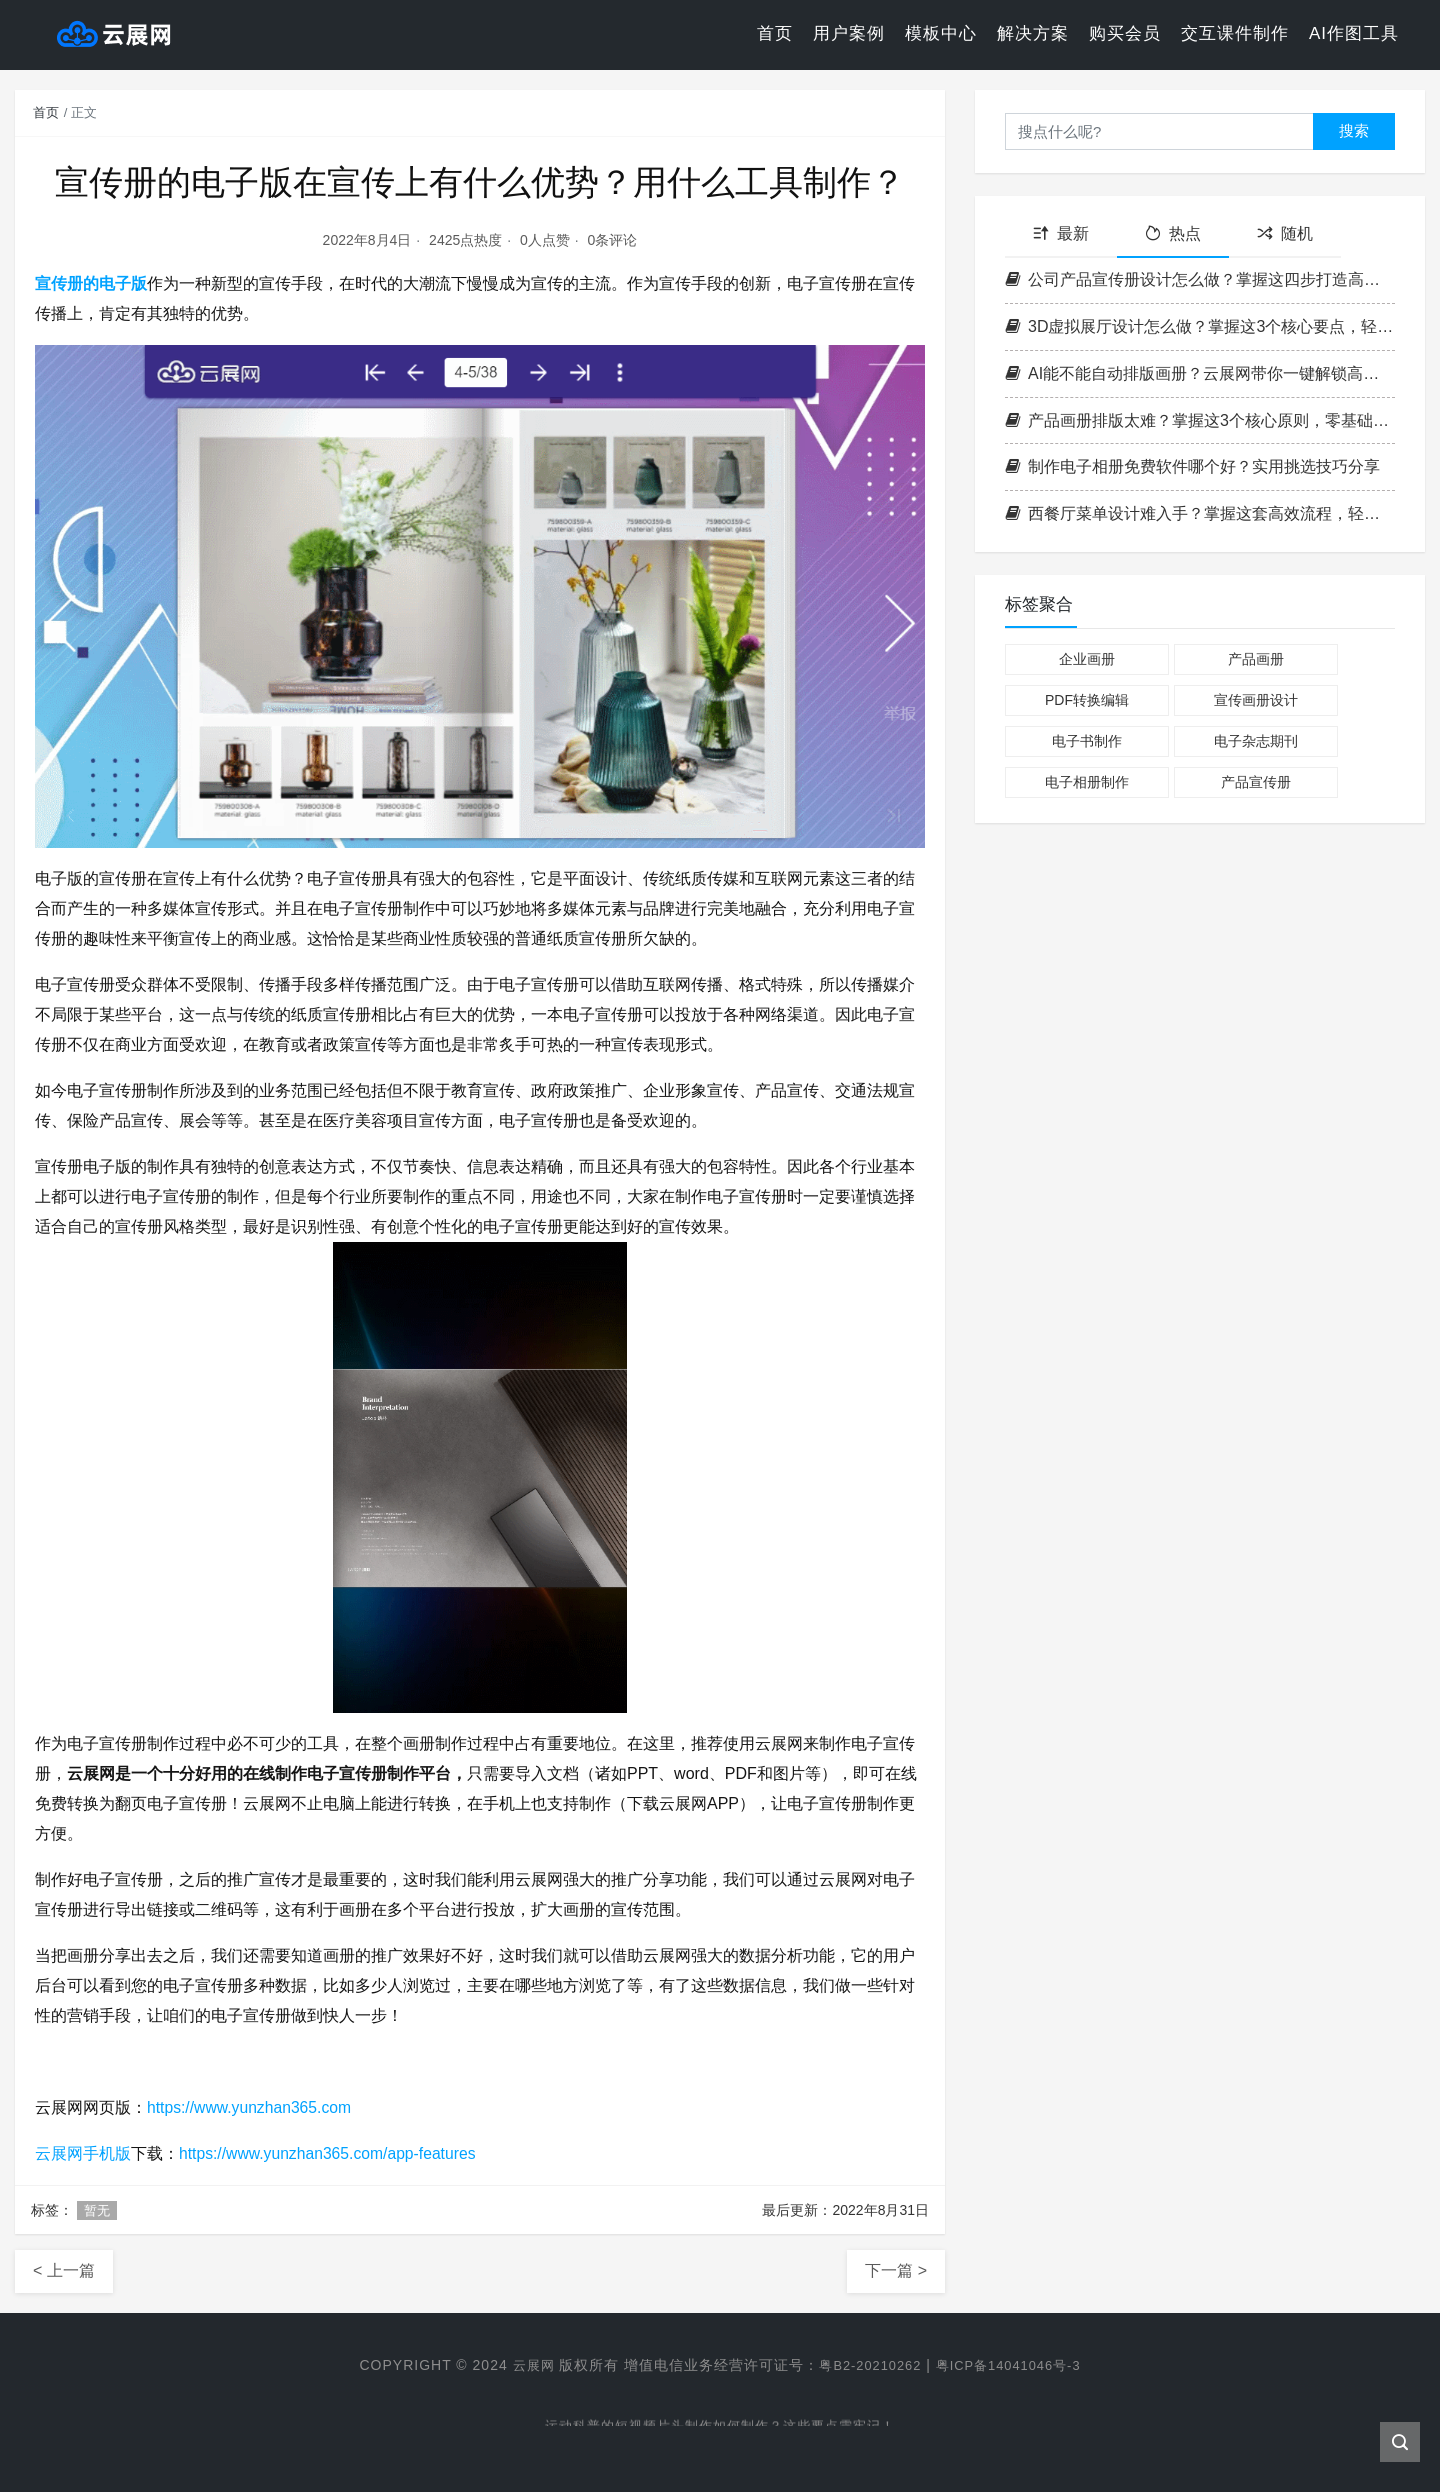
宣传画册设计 (1256, 700)
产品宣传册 (1256, 782)
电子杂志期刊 (1256, 741)
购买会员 (1125, 34)
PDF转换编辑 (1087, 700)
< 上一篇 (64, 2270)
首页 (775, 34)
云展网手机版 (83, 2153)
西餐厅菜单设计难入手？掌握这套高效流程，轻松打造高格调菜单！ (1200, 513)
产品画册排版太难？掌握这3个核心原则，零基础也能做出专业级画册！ (1200, 420)
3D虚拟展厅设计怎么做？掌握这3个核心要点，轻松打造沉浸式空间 (1200, 326)
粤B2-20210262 (866, 2365)
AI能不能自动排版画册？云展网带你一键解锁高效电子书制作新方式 (1200, 373)
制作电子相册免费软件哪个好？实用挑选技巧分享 (1192, 466)
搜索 (1354, 130)
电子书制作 (1087, 741)
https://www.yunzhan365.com (251, 2107)
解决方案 (1033, 34)
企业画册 (1087, 659)
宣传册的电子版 (91, 283)
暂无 (97, 2210)
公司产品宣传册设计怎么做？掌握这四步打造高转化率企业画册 (1200, 279)
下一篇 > (896, 2270)
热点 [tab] (1173, 233)
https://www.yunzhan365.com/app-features (330, 2153)
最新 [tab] (1061, 233)
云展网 (523, 2365)
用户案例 (849, 34)
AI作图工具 (1354, 34)
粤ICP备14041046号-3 (1014, 2365)
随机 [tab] (1285, 233)
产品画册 (1256, 659)
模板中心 (941, 34)
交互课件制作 (1235, 34)
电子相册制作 (1087, 782)
